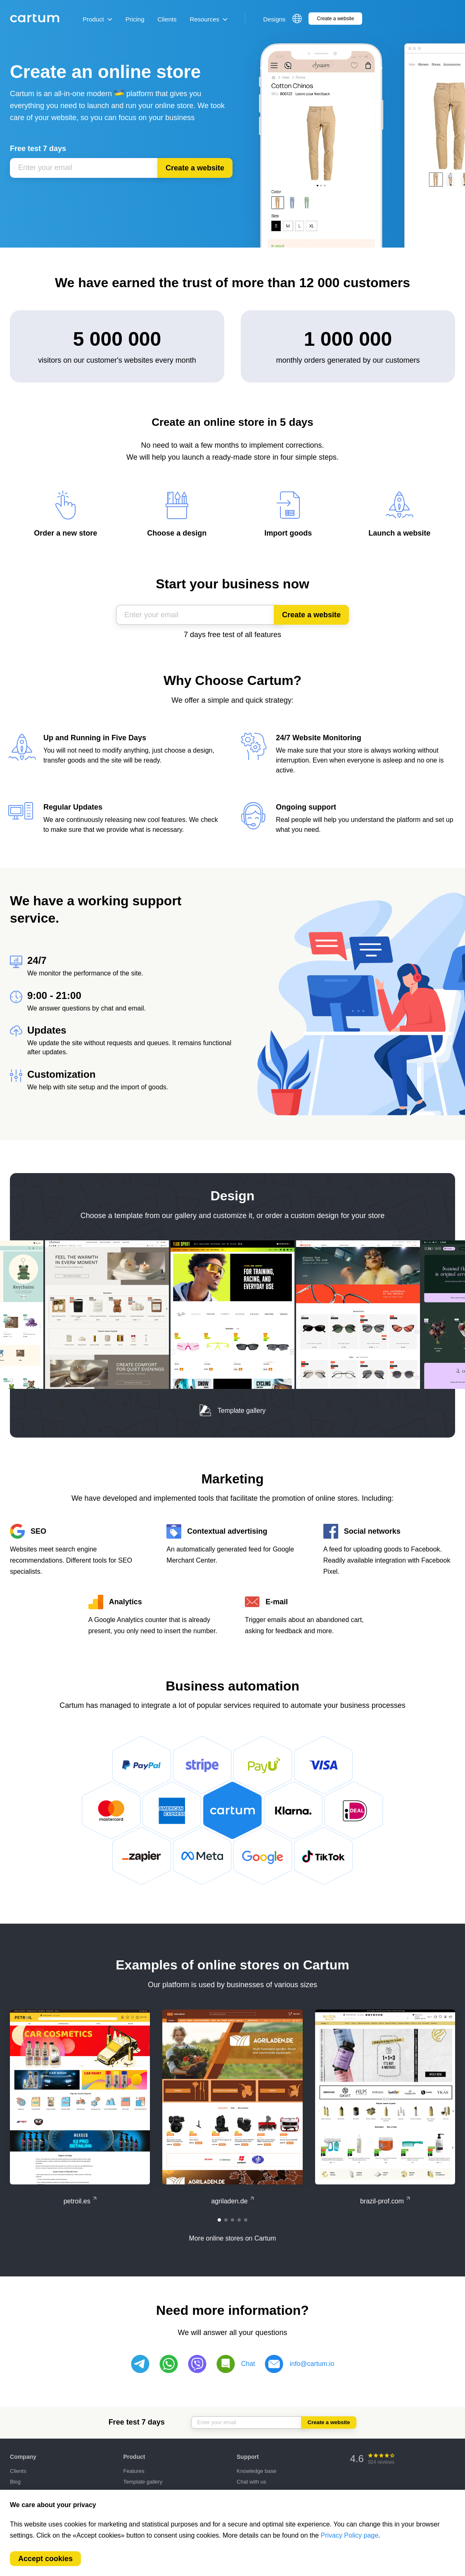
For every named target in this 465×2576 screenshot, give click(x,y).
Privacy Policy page (349, 2535)
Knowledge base (256, 2471)
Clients (167, 19)
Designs (274, 19)
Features (134, 2471)
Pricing (135, 19)
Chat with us (251, 2482)
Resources (209, 19)
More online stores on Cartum (232, 2238)
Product (97, 19)
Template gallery (232, 1410)
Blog (15, 2482)
